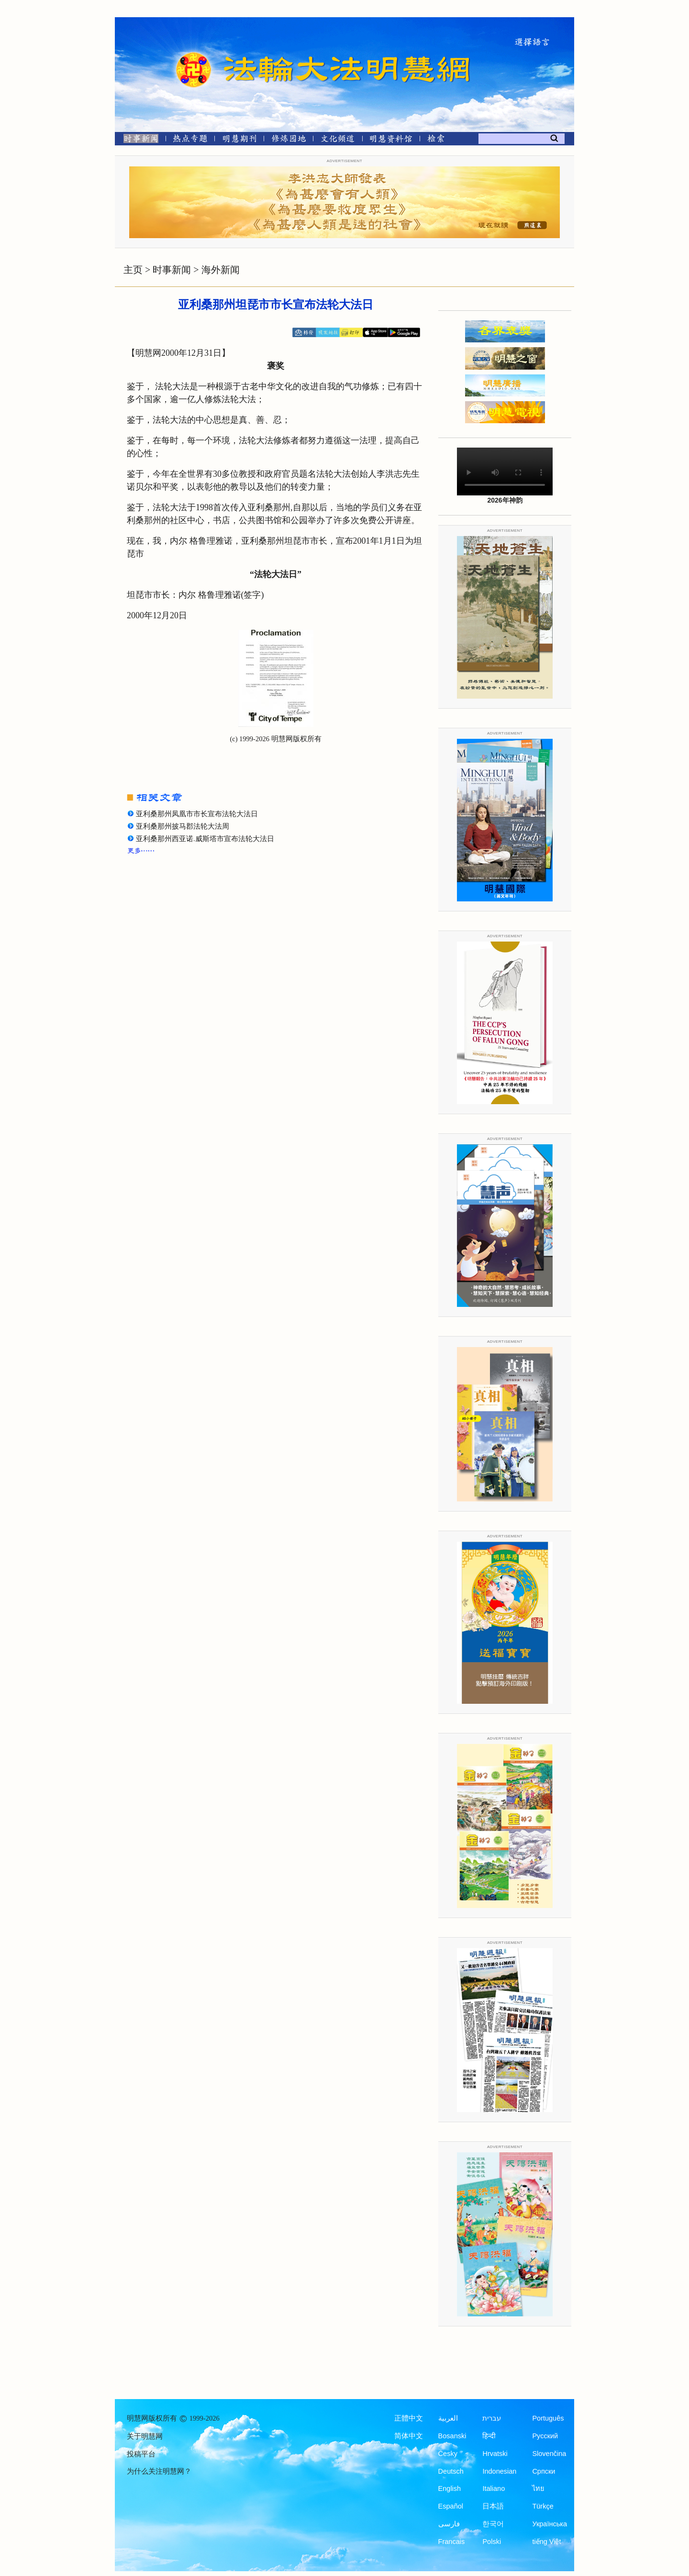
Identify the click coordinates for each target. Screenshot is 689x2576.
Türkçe (542, 2506)
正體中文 (408, 2418)
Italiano (493, 2488)
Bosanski (452, 2436)
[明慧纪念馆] (390, 140)
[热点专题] (190, 140)
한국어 (493, 2524)
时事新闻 (172, 269)
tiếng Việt (546, 2541)
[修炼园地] (288, 140)
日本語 (493, 2506)
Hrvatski (494, 2453)
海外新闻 (220, 269)
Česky (447, 2453)
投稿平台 (141, 2454)
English (449, 2488)
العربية (448, 2418)
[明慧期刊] (239, 140)
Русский (545, 2436)
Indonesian (499, 2471)
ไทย (538, 2488)
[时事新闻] (137, 140)
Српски (543, 2471)
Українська (549, 2524)
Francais (451, 2541)
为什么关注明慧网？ (159, 2471)
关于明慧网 (145, 2436)
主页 (133, 269)
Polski (491, 2541)
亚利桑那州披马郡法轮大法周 (182, 826)
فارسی (449, 2524)
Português (548, 2418)
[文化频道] (337, 140)
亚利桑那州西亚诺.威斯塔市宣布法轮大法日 (205, 839)
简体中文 (408, 2436)
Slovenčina (549, 2453)
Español (450, 2506)
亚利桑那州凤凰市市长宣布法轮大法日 (197, 814)
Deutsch (451, 2471)
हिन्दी (489, 2436)
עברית (491, 2418)
